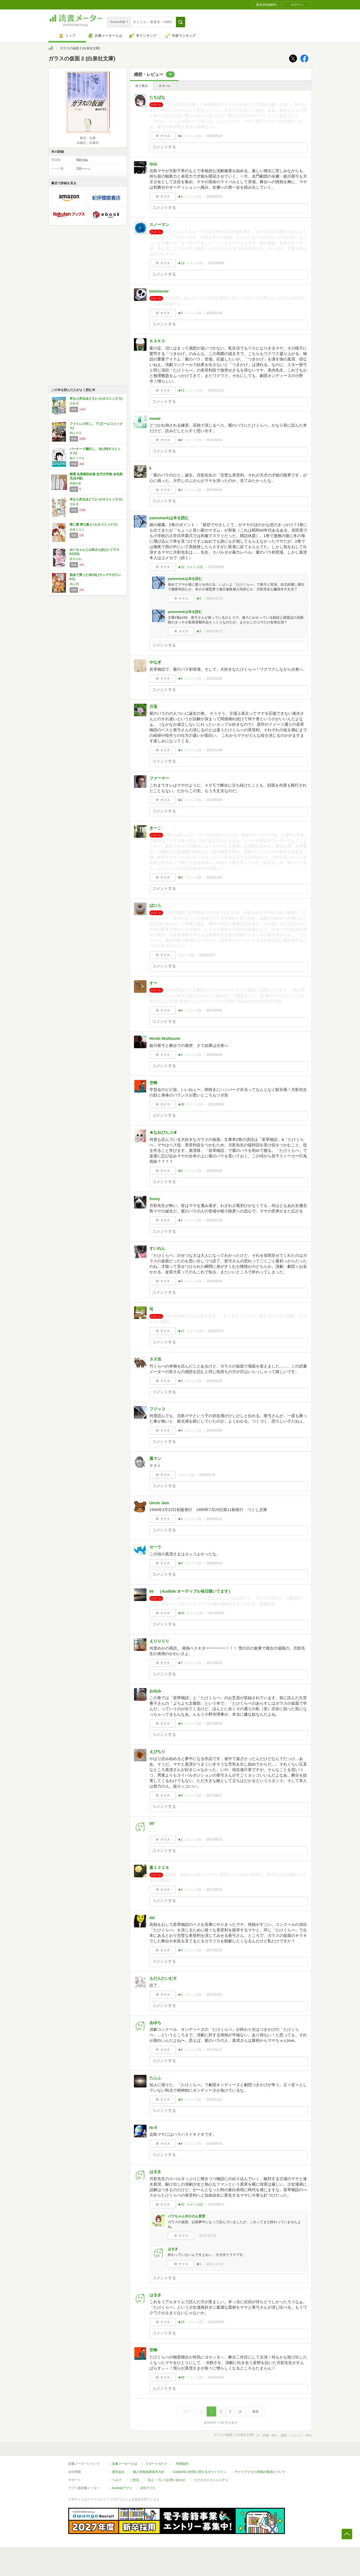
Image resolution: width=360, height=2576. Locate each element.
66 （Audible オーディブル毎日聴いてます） (190, 1591)
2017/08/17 (214, 1795)
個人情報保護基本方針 (148, 2471)
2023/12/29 (214, 678)
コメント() (193, 135)
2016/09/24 (214, 2143)
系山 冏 (74, 584)
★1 (180, 136)
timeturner (159, 291)
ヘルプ (116, 2480)
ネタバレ (165, 86)
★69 (181, 2377)
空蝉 (153, 1082)
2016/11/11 (214, 2099)
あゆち (155, 2022)
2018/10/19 (214, 1518)
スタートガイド (156, 2463)
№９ (153, 2127)
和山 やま (76, 432)
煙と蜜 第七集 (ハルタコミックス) (94, 524)
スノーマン (159, 224)
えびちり (157, 1751)
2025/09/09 (216, 263)
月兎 (153, 706)
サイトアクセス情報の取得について (260, 2471)
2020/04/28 (214, 1170)
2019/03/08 (214, 1430)
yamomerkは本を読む (169, 518)
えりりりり (159, 1641)
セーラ (155, 1547)
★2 (180, 490)
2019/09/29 (214, 1281)
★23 (181, 2322)
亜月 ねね (76, 558)
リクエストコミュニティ (211, 2480)
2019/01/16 (207, 1474)
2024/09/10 (214, 489)
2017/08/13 (214, 1839)
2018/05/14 (214, 1563)
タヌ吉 (155, 1359)
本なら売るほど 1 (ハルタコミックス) (96, 499)
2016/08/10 (216, 2204)
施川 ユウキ (77, 458)
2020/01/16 (214, 1220)
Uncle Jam (159, 1503)
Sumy (154, 1198)
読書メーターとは (124, 2463)
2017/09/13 (216, 1613)
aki (152, 1917)
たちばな (157, 97)
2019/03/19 (214, 1380)
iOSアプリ (147, 2488)
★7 (180, 1663)
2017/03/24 (214, 1950)
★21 (181, 2204)
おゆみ (155, 1691)
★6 (180, 1171)
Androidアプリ (122, 2488)
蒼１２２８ (159, 1867)
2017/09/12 (214, 1663)
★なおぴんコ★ (163, 1132)
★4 (198, 598)
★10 (181, 1613)
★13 (181, 263)
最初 (186, 2411)
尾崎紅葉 (75, 483)
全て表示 (141, 86)
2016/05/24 (216, 2377)
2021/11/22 (214, 877)
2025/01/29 (214, 313)
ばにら (155, 905)
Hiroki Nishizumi (164, 1038)
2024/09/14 (214, 440)
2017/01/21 (214, 1994)
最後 (255, 2411)
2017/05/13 (214, 1889)
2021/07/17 (207, 955)
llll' (152, 1823)
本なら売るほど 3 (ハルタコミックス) (96, 398)
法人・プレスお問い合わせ (166, 2480)
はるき (155, 2171)
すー (153, 983)
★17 (181, 1331)
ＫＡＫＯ (157, 341)
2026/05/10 (214, 196)
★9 (180, 2099)
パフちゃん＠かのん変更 (186, 2216)
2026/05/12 (214, 135)
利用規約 (182, 2463)
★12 (181, 567)
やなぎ (155, 662)
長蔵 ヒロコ (77, 529)
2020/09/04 (214, 1054)
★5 (180, 313)
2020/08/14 (216, 1104)
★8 (180, 440)
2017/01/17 (214, 2049)
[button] (180, 22)
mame (155, 418)
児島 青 (74, 403)
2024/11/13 (216, 390)
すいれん (157, 1248)
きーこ (155, 828)
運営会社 (118, 2471)
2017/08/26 (214, 1723)
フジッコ (157, 1409)
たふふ (155, 2077)
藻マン (155, 1458)
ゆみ (153, 164)
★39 (181, 1104)
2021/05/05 (214, 1010)
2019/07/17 (216, 1331)
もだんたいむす (163, 1978)
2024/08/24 (216, 567)
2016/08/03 (216, 2322)
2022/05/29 (214, 800)
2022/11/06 (214, 750)
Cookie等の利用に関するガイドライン (200, 2471)
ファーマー (159, 778)
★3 (198, 631)
